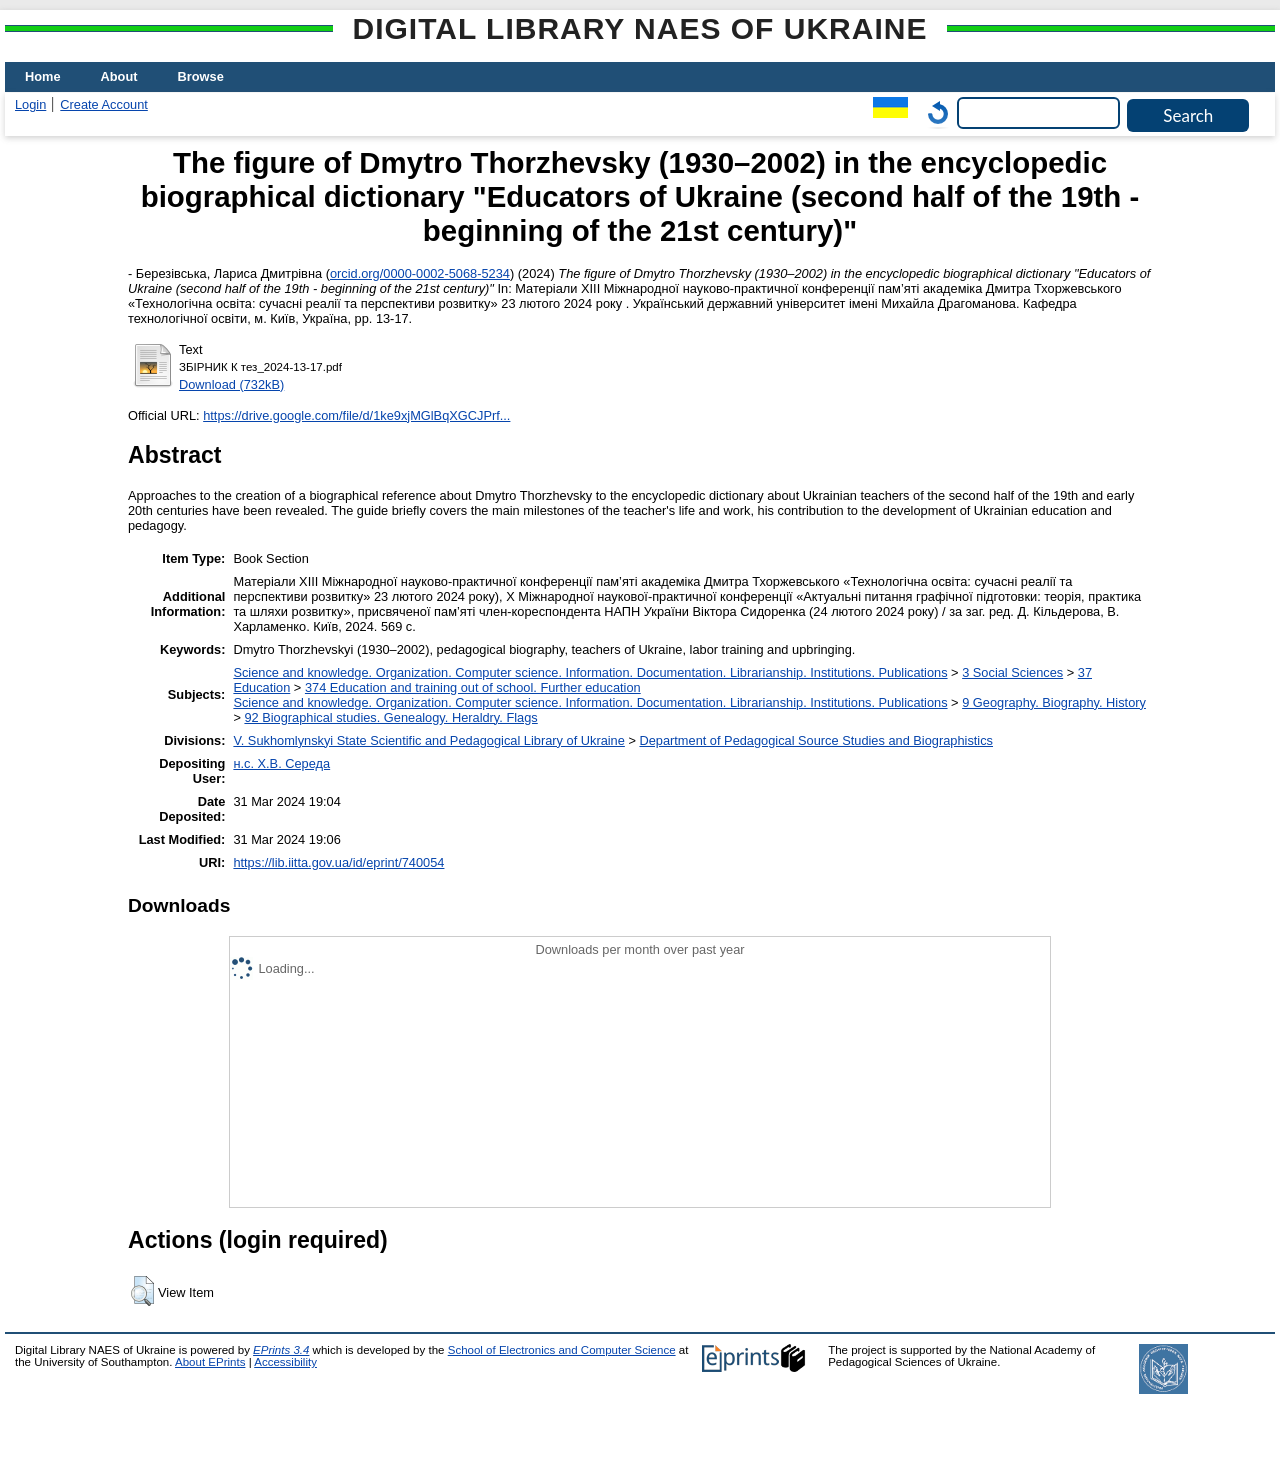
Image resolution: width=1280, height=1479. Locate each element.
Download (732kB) (231, 384)
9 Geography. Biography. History (1054, 702)
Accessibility (285, 1362)
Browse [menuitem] (201, 76)
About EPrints (210, 1362)
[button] (142, 1291)
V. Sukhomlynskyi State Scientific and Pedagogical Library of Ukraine (428, 740)
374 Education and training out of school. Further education (473, 687)
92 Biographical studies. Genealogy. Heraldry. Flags (390, 717)
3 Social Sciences (1012, 672)
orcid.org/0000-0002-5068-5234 (420, 273)
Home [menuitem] (43, 76)
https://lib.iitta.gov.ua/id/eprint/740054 (338, 862)
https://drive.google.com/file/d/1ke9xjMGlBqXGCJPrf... (356, 415)
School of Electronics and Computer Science (562, 1350)
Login (30, 104)
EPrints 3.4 (281, 1350)
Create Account (104, 104)
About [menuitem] (119, 76)
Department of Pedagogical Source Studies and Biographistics (816, 740)
